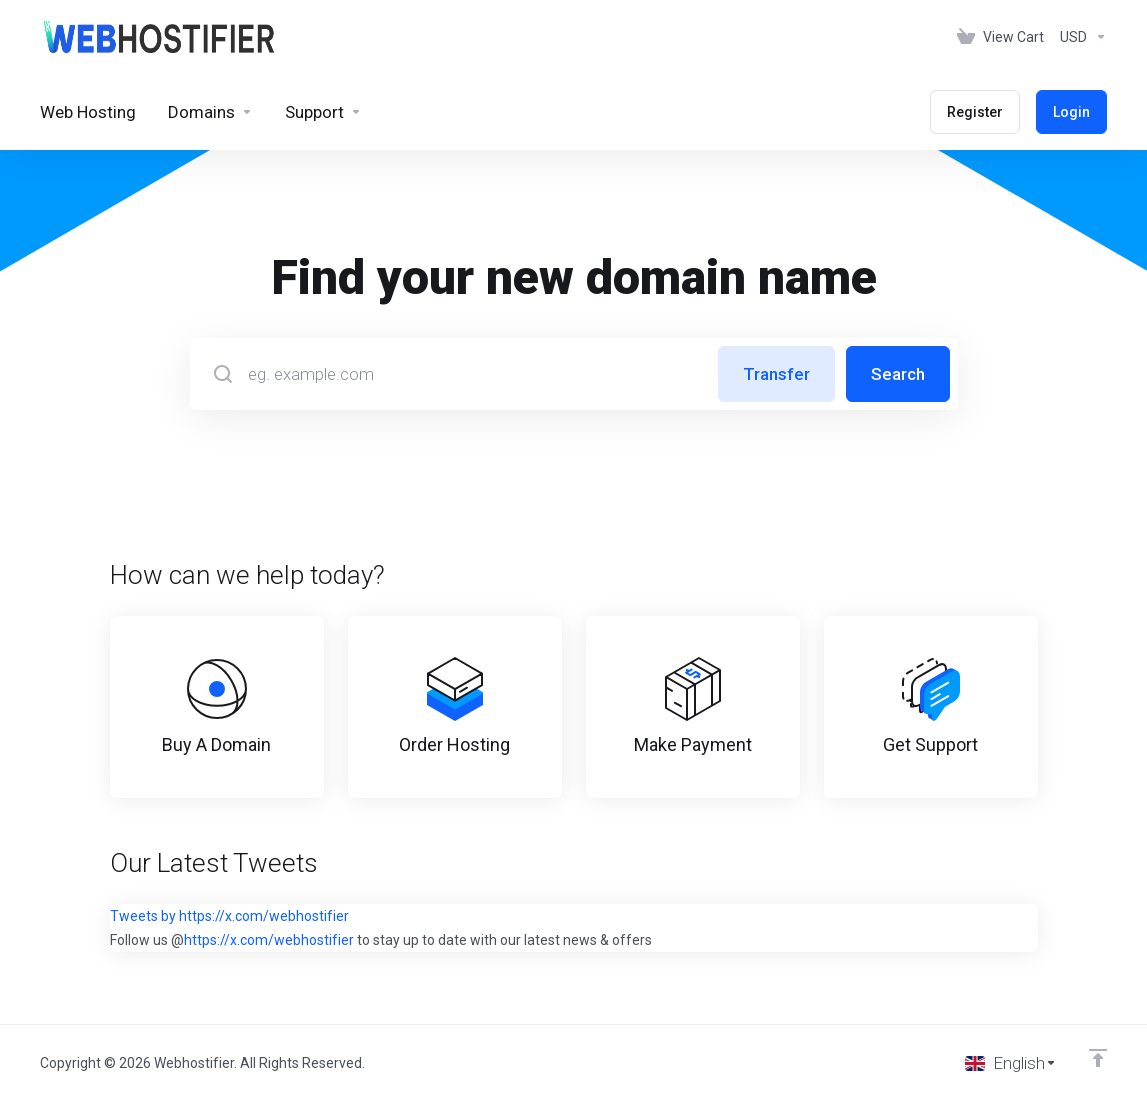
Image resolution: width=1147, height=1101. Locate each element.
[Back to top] (1098, 1058)
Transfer (776, 374)
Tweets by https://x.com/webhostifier (229, 916)
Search (898, 374)
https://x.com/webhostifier (269, 940)
